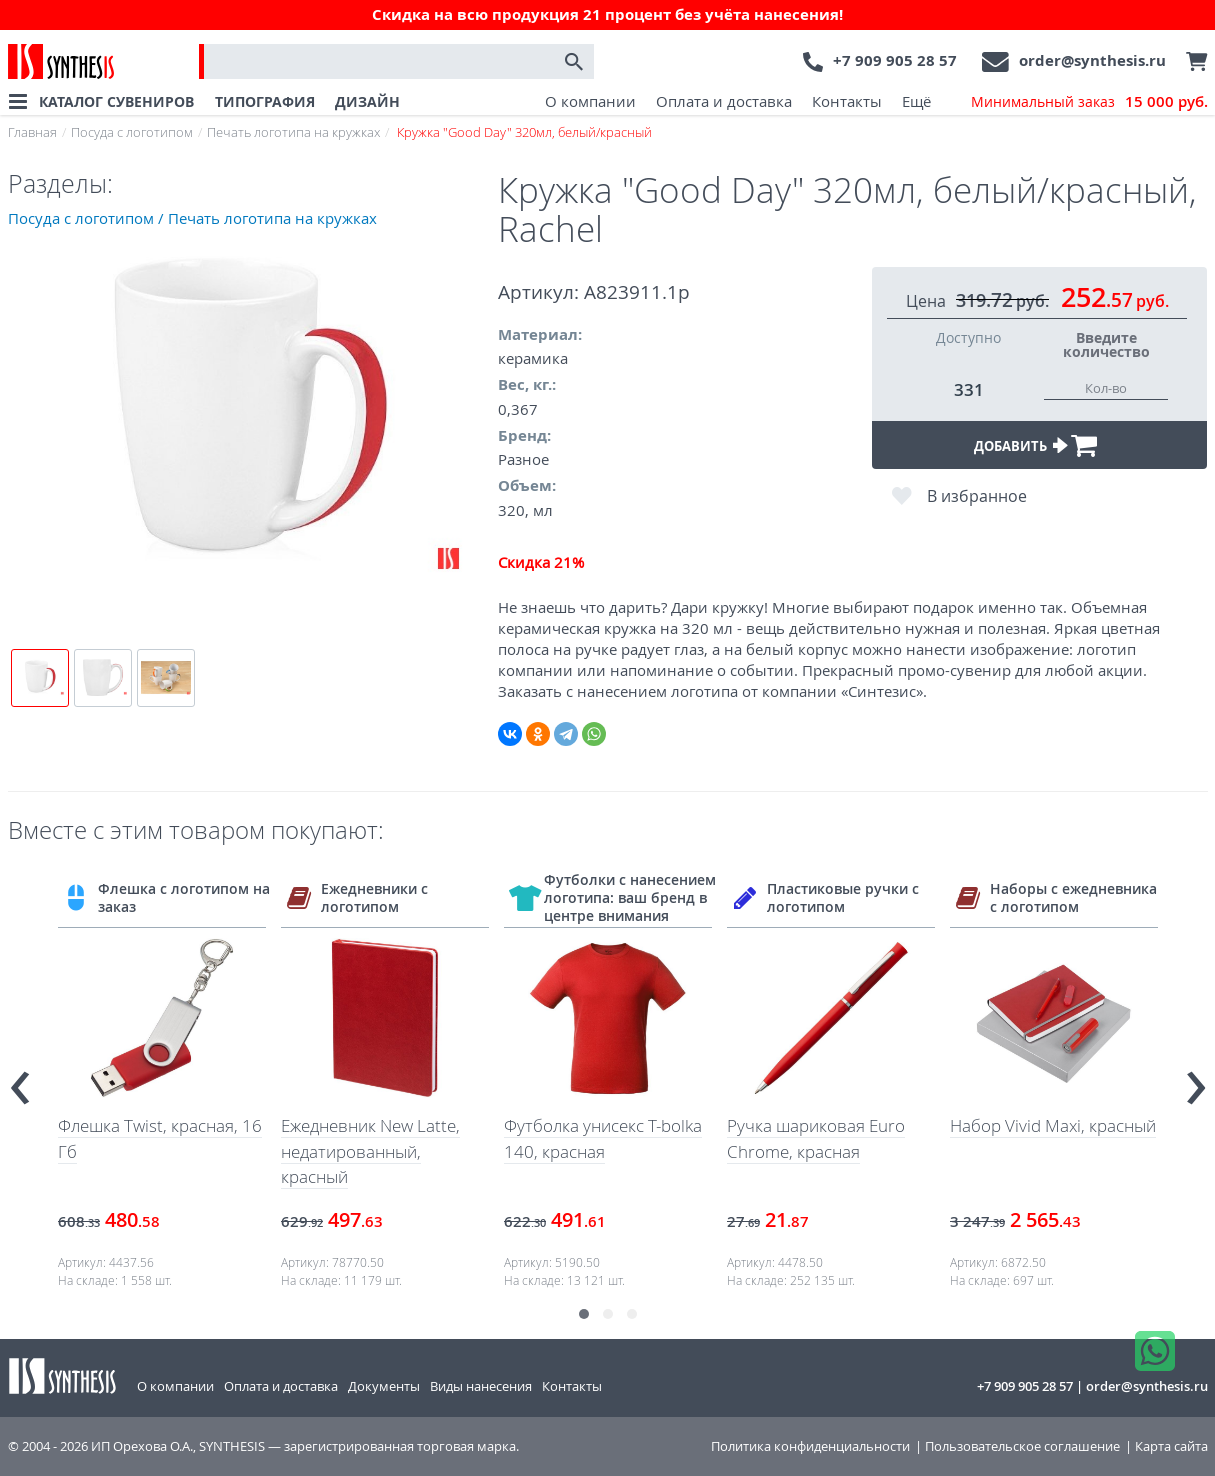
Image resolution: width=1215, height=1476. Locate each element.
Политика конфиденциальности (810, 1446)
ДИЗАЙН (367, 101)
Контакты (847, 101)
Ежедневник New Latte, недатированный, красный (370, 1151)
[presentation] (20, 1078)
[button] (584, 1314)
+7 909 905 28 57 (895, 60)
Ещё (916, 101)
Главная (32, 132)
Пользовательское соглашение (1022, 1446)
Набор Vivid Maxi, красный (1053, 1125)
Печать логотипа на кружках (293, 132)
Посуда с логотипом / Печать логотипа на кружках (192, 218)
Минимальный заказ (1089, 102)
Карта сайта (1171, 1446)
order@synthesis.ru (1092, 60)
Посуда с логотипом (132, 132)
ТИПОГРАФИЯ (265, 101)
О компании (590, 101)
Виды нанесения (481, 1386)
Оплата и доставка (724, 101)
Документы (384, 1386)
